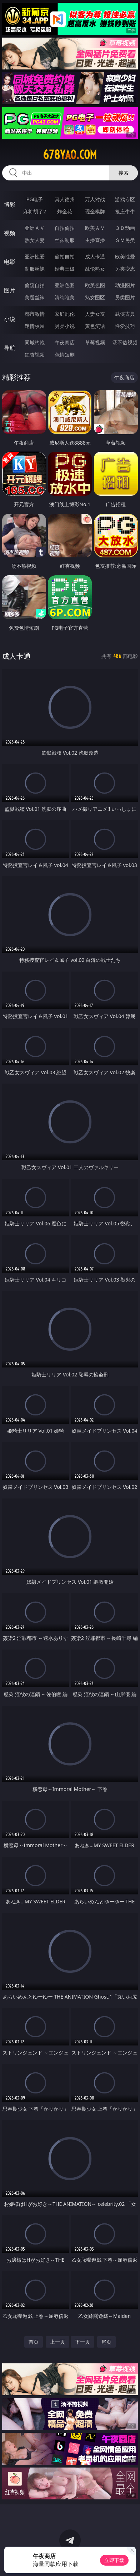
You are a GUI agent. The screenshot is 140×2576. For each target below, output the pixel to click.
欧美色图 (95, 285)
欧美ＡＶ (95, 227)
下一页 (82, 2341)
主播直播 (95, 240)
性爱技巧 (125, 326)
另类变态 (125, 268)
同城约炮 (35, 342)
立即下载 (114, 2560)
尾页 (106, 2341)
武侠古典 (125, 313)
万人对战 (95, 199)
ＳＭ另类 (125, 240)
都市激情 (35, 313)
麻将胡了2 (34, 211)
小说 (9, 319)
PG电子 (34, 199)
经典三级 (65, 268)
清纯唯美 (65, 297)
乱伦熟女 (95, 268)
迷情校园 (35, 326)
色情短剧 (65, 354)
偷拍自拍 (65, 256)
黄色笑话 (95, 326)
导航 (9, 348)
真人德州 (65, 199)
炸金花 (64, 211)
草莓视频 (95, 342)
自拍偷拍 (65, 227)
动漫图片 (125, 285)
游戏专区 (125, 199)
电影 (9, 262)
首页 (34, 2341)
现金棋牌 (95, 211)
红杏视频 (35, 354)
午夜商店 (65, 342)
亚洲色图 (65, 285)
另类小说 (65, 326)
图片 (9, 290)
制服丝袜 (35, 268)
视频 (9, 233)
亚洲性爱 (35, 256)
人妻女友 (95, 313)
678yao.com (70, 154)
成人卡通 (95, 256)
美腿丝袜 (35, 297)
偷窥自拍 (35, 285)
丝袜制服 (65, 240)
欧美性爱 (125, 256)
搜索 (124, 172)
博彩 (9, 204)
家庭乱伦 (65, 313)
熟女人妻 (35, 240)
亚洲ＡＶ (35, 227)
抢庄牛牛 (125, 211)
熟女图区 (95, 297)
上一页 (57, 2341)
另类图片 (125, 297)
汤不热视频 (125, 342)
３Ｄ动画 (125, 227)
